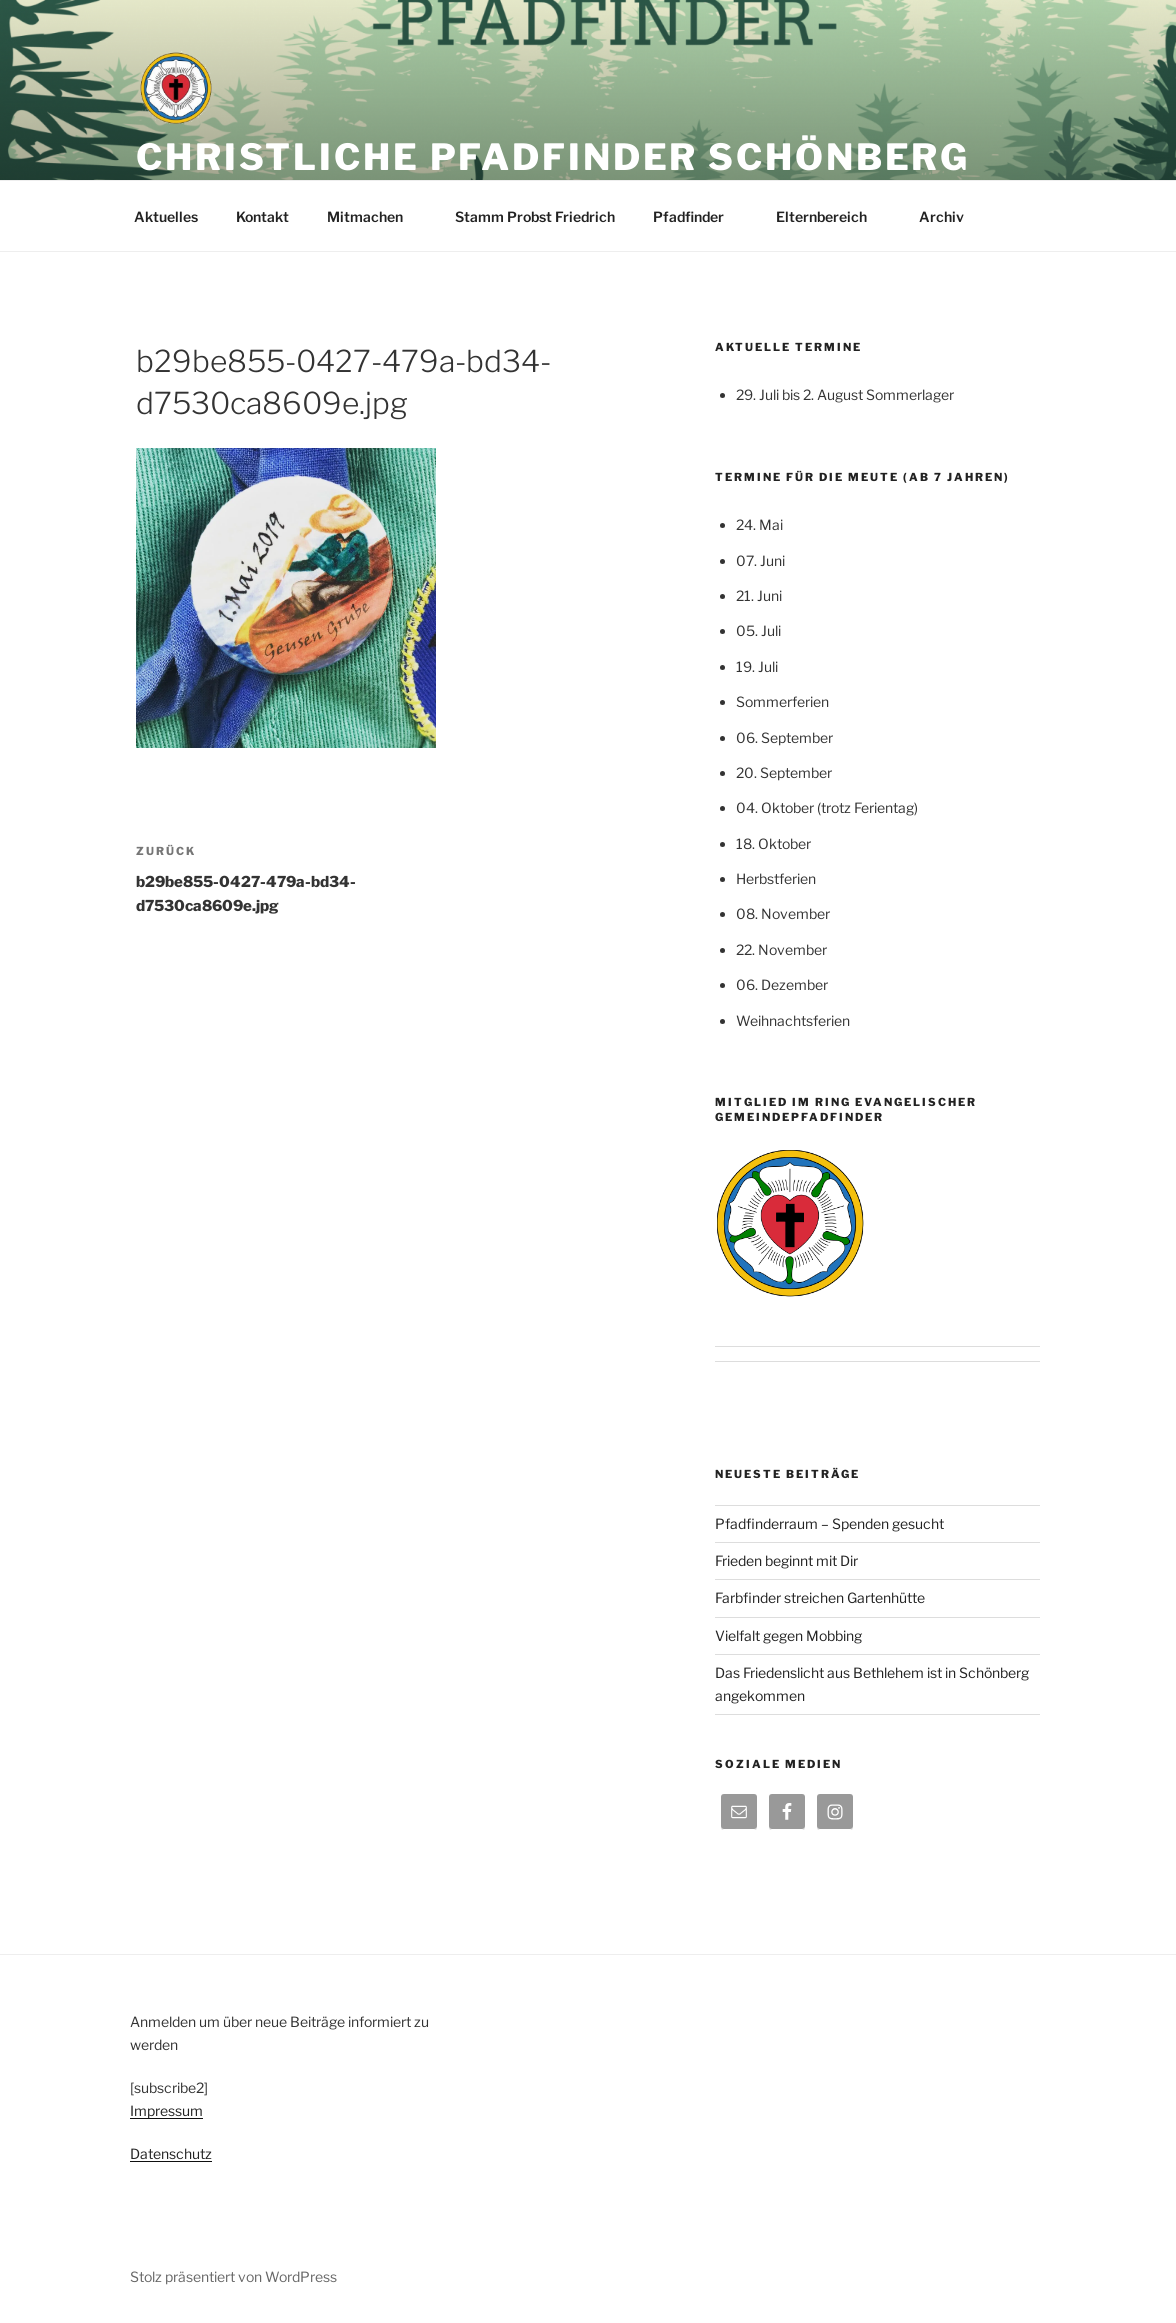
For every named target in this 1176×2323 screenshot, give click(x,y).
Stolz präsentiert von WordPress (233, 2276)
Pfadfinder (698, 216)
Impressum (166, 2110)
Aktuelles (166, 216)
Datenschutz (171, 2153)
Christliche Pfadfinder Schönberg (553, 157)
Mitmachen (374, 216)
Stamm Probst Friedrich (535, 216)
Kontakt (262, 216)
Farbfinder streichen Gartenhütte (820, 1597)
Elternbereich (831, 216)
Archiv (951, 216)
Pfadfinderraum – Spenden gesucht (829, 1523)
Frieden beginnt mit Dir (786, 1560)
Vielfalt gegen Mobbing (788, 1635)
